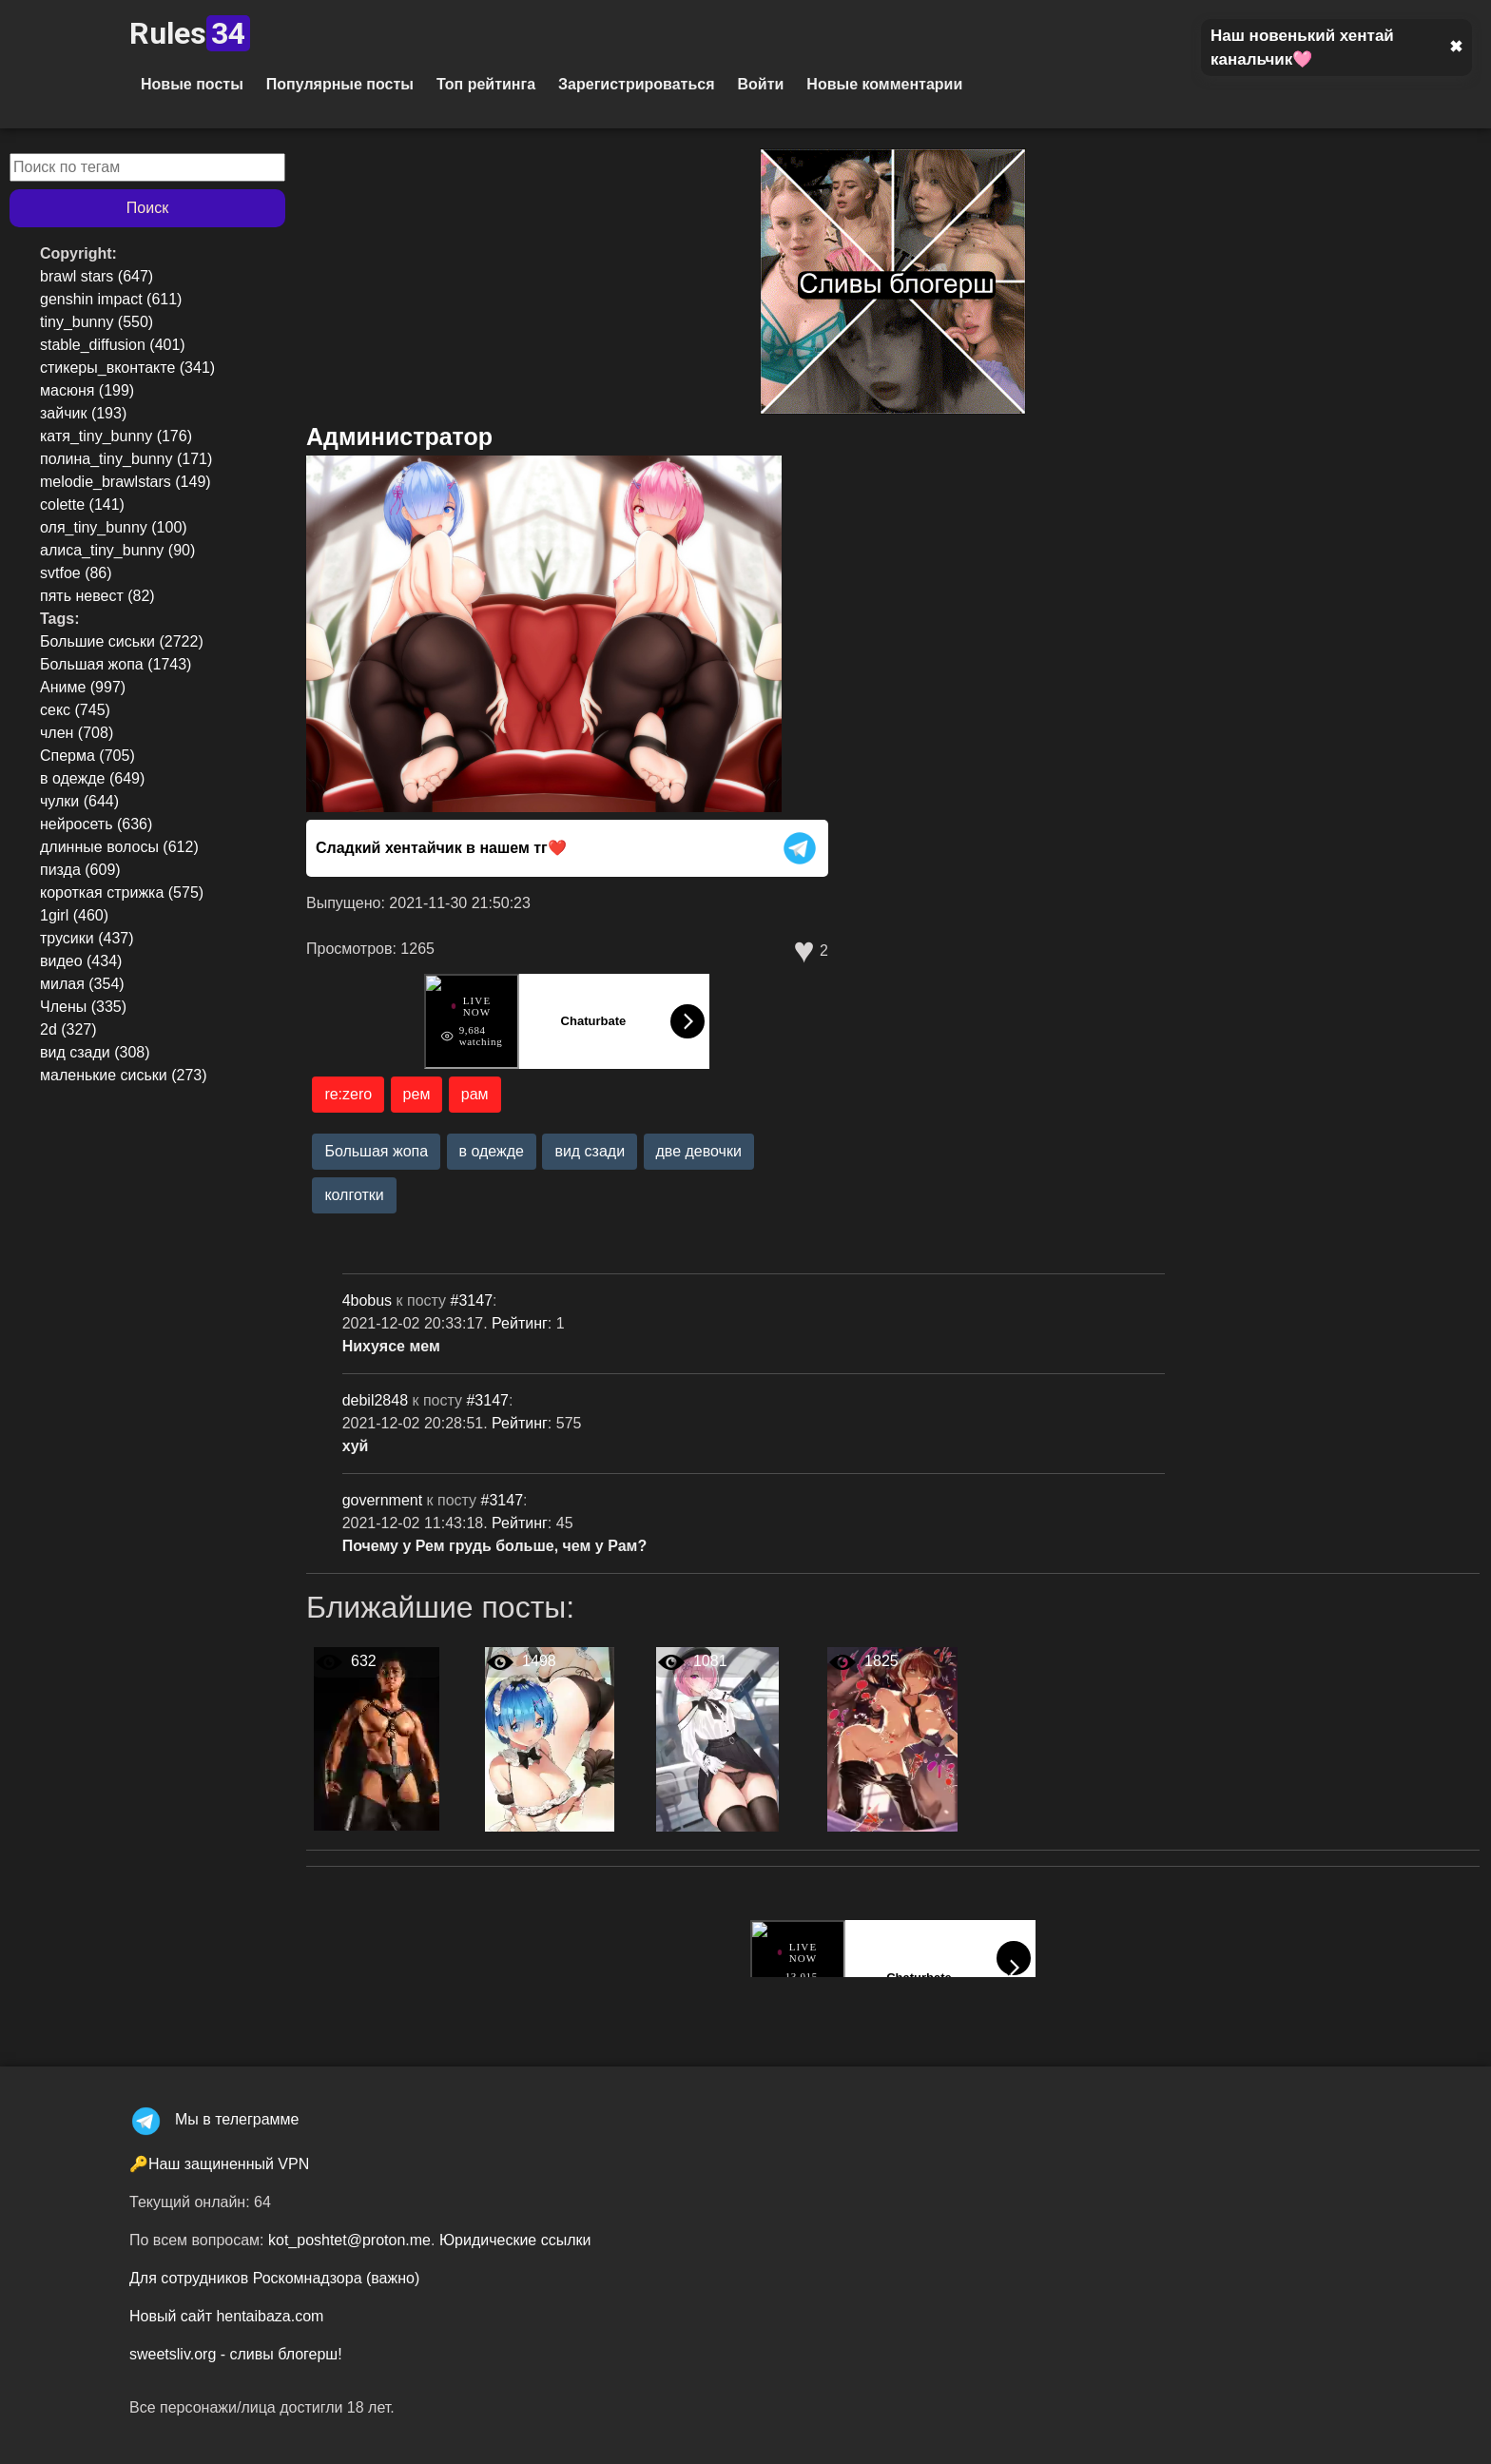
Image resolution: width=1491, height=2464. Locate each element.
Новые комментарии (884, 84)
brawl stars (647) (96, 276)
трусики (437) (87, 938)
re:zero (348, 1094)
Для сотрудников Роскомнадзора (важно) (274, 2278)
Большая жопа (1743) (115, 664)
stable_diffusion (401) (112, 345)
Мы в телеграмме (214, 2119)
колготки (353, 1195)
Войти (760, 84)
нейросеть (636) (96, 824)
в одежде (491, 1151)
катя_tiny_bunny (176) (116, 436)
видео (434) (81, 961)
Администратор (399, 436)
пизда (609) (80, 870)
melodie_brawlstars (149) (125, 482)
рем (417, 1094)
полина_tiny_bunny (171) (126, 459)
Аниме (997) (83, 687)
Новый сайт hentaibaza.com (226, 2316)
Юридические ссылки (515, 2240)
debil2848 (377, 1400)
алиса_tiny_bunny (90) (117, 550)
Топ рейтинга (485, 84)
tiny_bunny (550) (96, 322)
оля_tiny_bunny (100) (113, 527)
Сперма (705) (87, 755)
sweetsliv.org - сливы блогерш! (235, 2354)
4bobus (369, 1300)
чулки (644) (79, 801)
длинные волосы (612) (119, 847)
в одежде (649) (92, 778)
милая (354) (82, 984)
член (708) (76, 733)
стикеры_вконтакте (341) (127, 367)
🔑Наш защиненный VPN (219, 2164)
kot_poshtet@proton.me (349, 2240)
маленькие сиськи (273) (123, 1075)
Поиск (147, 208)
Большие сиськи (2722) (121, 641)
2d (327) (68, 1029)
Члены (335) (83, 1007)
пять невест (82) (97, 596)
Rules (189, 33)
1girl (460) (74, 915)
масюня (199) (87, 390)
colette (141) (82, 504)
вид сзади (589, 1151)
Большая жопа (376, 1151)
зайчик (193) (83, 413)
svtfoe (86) (76, 573)
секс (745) (75, 710)
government (384, 1500)
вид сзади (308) (95, 1052)
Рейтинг (520, 1323)
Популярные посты (340, 84)
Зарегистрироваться (636, 84)
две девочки (699, 1151)
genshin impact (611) (111, 299)
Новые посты (192, 84)
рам (475, 1094)
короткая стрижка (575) (121, 892)
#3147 (472, 1300)
